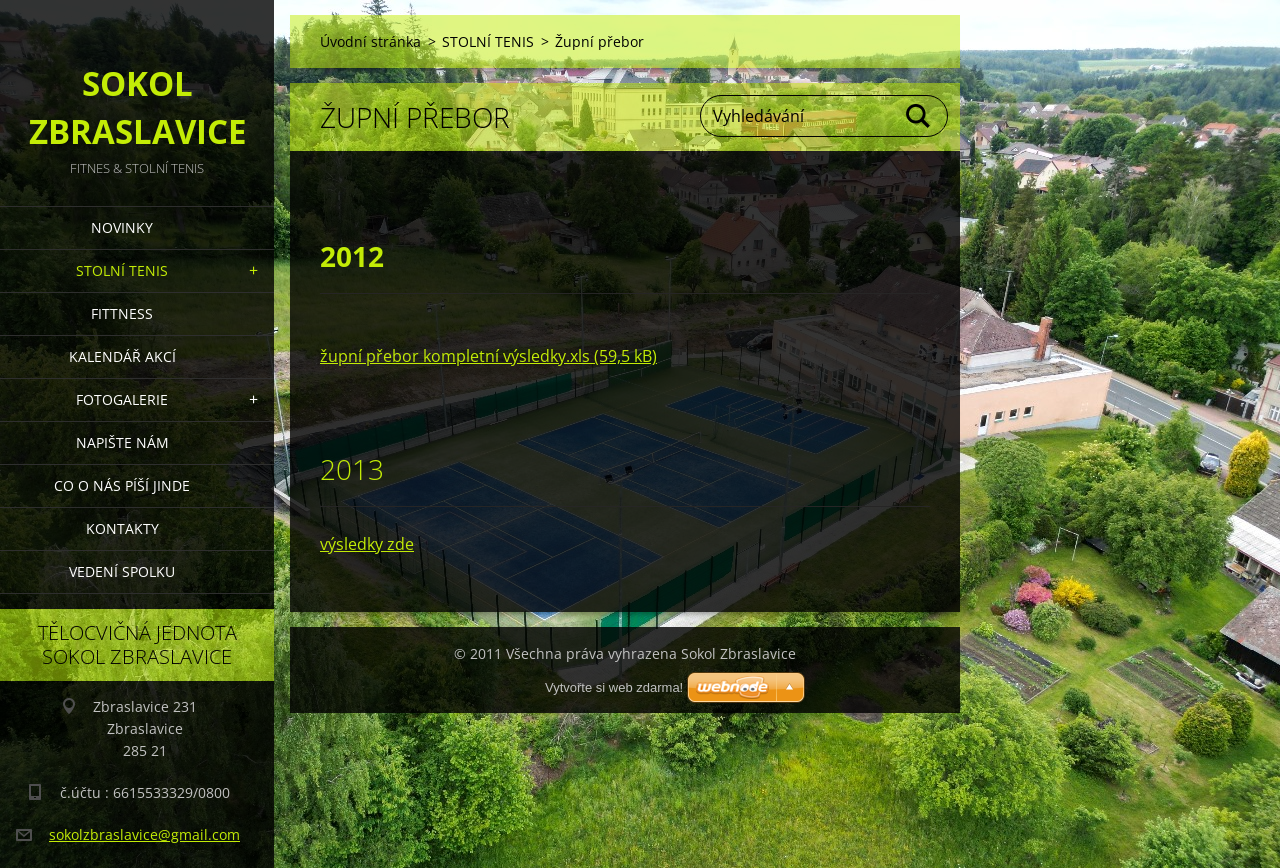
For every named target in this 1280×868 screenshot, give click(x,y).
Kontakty (122, 528)
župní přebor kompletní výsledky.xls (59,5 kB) (488, 356)
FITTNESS (122, 313)
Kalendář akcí (122, 356)
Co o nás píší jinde (122, 485)
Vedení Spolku (122, 571)
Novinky (122, 227)
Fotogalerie (122, 399)
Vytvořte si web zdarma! (614, 687)
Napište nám (122, 442)
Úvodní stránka (370, 41)
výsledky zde (367, 544)
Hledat (919, 116)
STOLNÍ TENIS (122, 270)
